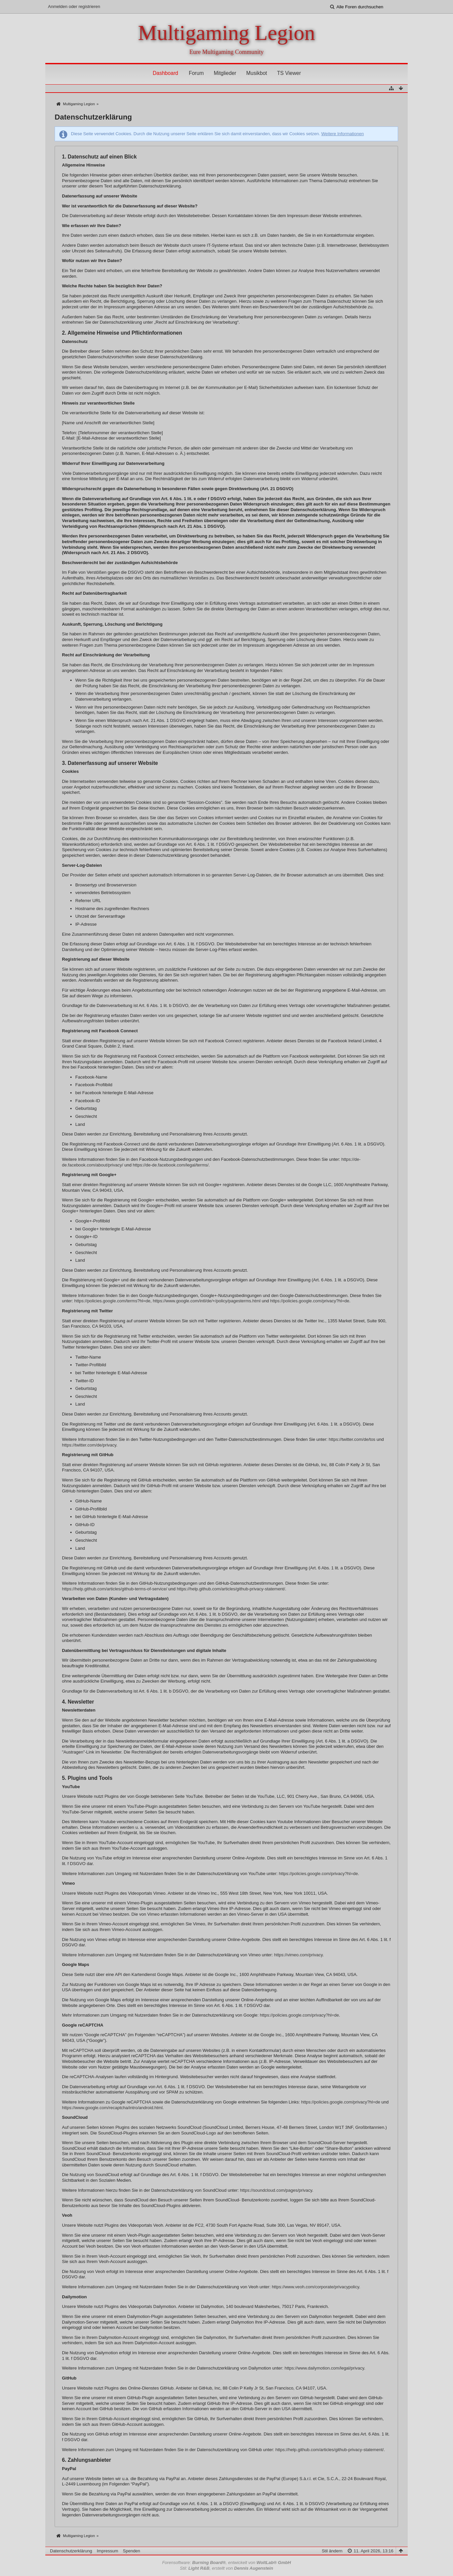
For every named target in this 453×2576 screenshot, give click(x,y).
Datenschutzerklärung (71, 2550)
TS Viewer (289, 73)
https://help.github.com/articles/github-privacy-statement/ (231, 1588)
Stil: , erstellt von (226, 2568)
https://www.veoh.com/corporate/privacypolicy (315, 2286)
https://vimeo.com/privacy (298, 1954)
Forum (196, 73)
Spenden (131, 2550)
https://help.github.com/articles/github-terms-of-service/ (114, 1588)
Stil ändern (332, 2550)
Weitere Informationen (342, 133)
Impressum (107, 2550)
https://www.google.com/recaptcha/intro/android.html (112, 2107)
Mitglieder (225, 73)
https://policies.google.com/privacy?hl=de (309, 1300)
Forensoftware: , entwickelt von (226, 2562)
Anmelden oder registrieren (74, 6)
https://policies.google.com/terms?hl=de (112, 1300)
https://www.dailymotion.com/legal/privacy (324, 2368)
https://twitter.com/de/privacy (89, 1445)
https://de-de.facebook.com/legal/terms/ (171, 1164)
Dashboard (165, 73)
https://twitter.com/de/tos (352, 1439)
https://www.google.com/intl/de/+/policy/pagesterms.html (206, 1300)
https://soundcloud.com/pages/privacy (276, 2190)
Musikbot (256, 73)
